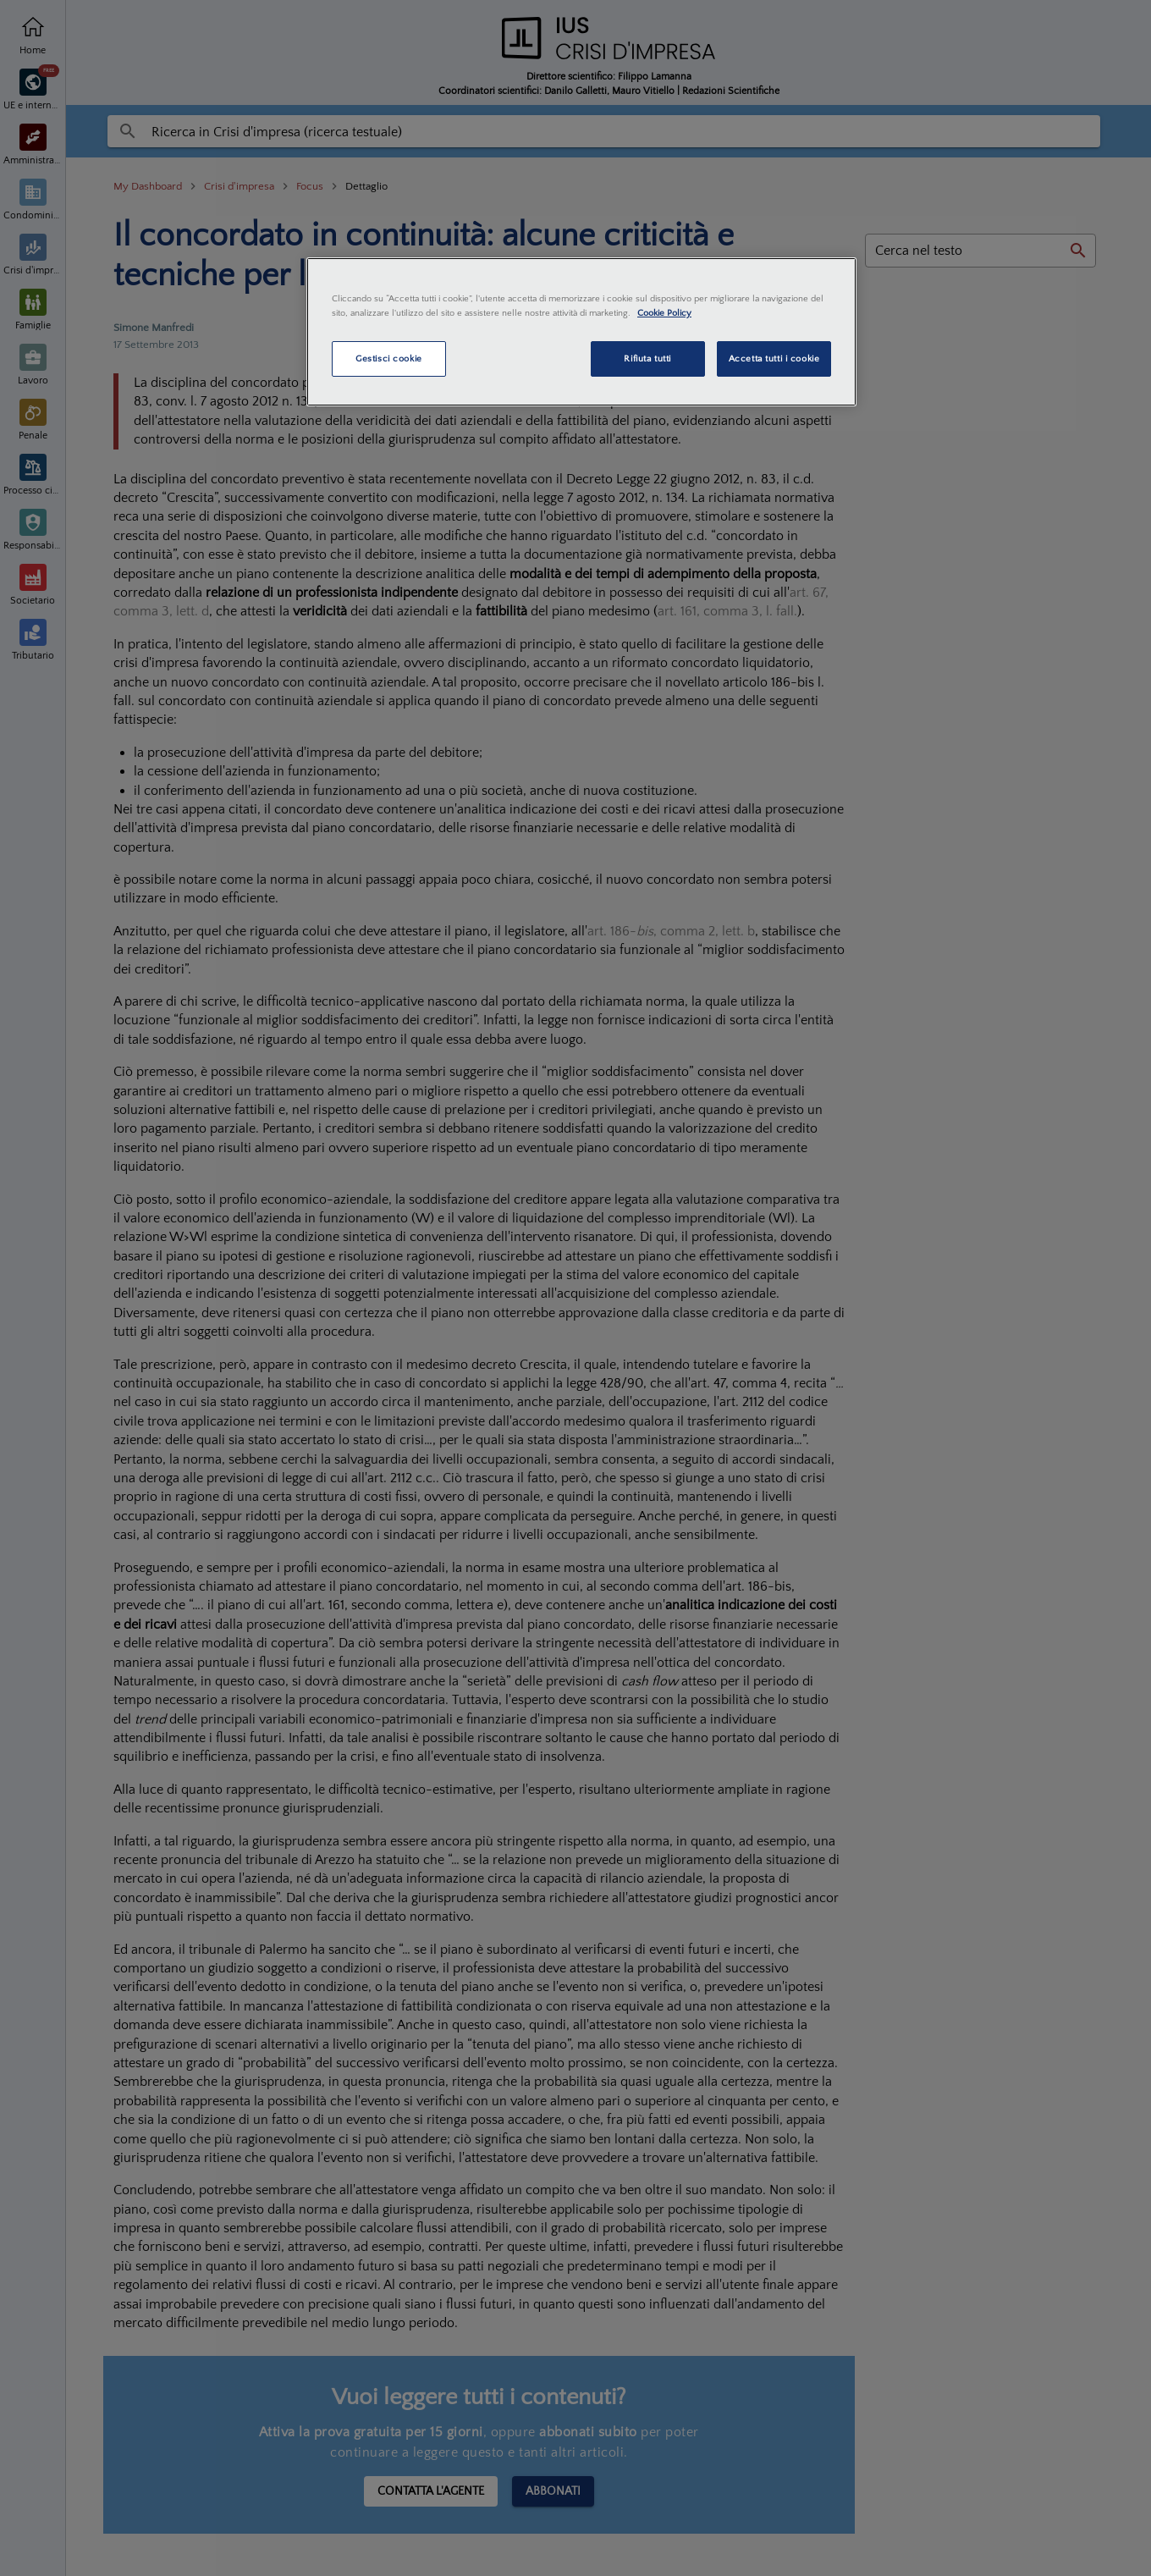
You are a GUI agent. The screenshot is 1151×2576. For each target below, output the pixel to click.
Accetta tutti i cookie (774, 358)
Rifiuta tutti (647, 358)
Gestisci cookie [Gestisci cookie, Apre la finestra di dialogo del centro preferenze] (388, 358)
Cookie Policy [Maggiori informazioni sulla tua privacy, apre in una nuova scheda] (664, 312)
